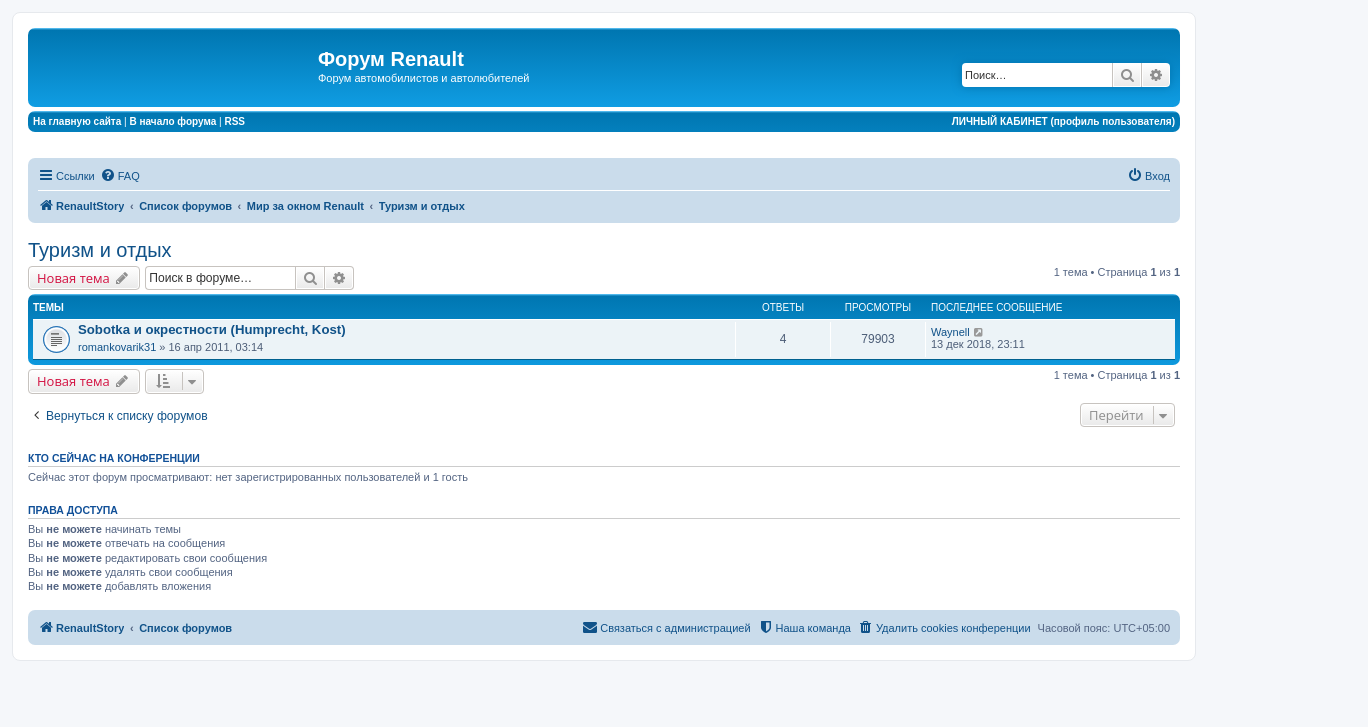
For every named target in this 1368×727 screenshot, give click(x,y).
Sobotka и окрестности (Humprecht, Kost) (212, 329)
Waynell (950, 332)
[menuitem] (120, 176)
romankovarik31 (117, 347)
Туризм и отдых (100, 250)
